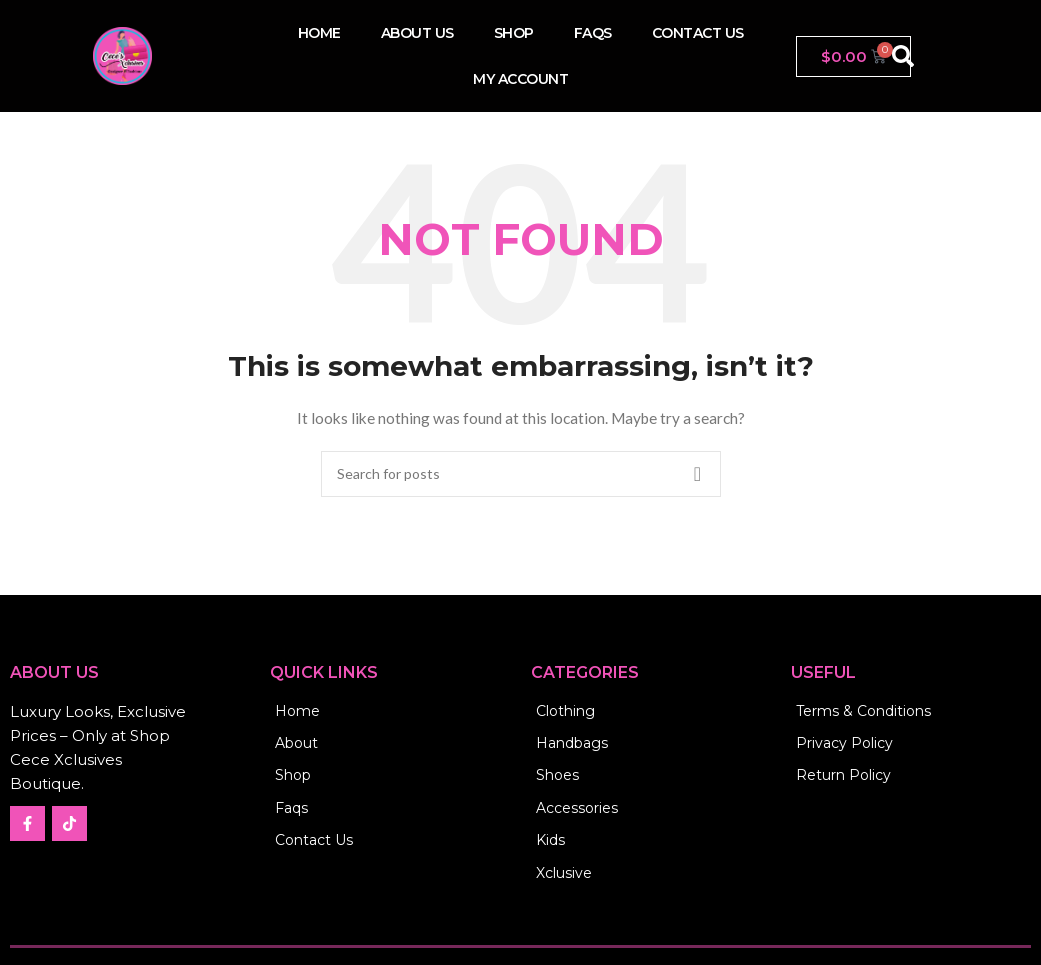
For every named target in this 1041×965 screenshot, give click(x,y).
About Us (417, 33)
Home (319, 33)
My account (520, 79)
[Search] (521, 474)
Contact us (698, 33)
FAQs (593, 33)
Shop (514, 33)
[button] (903, 56)
